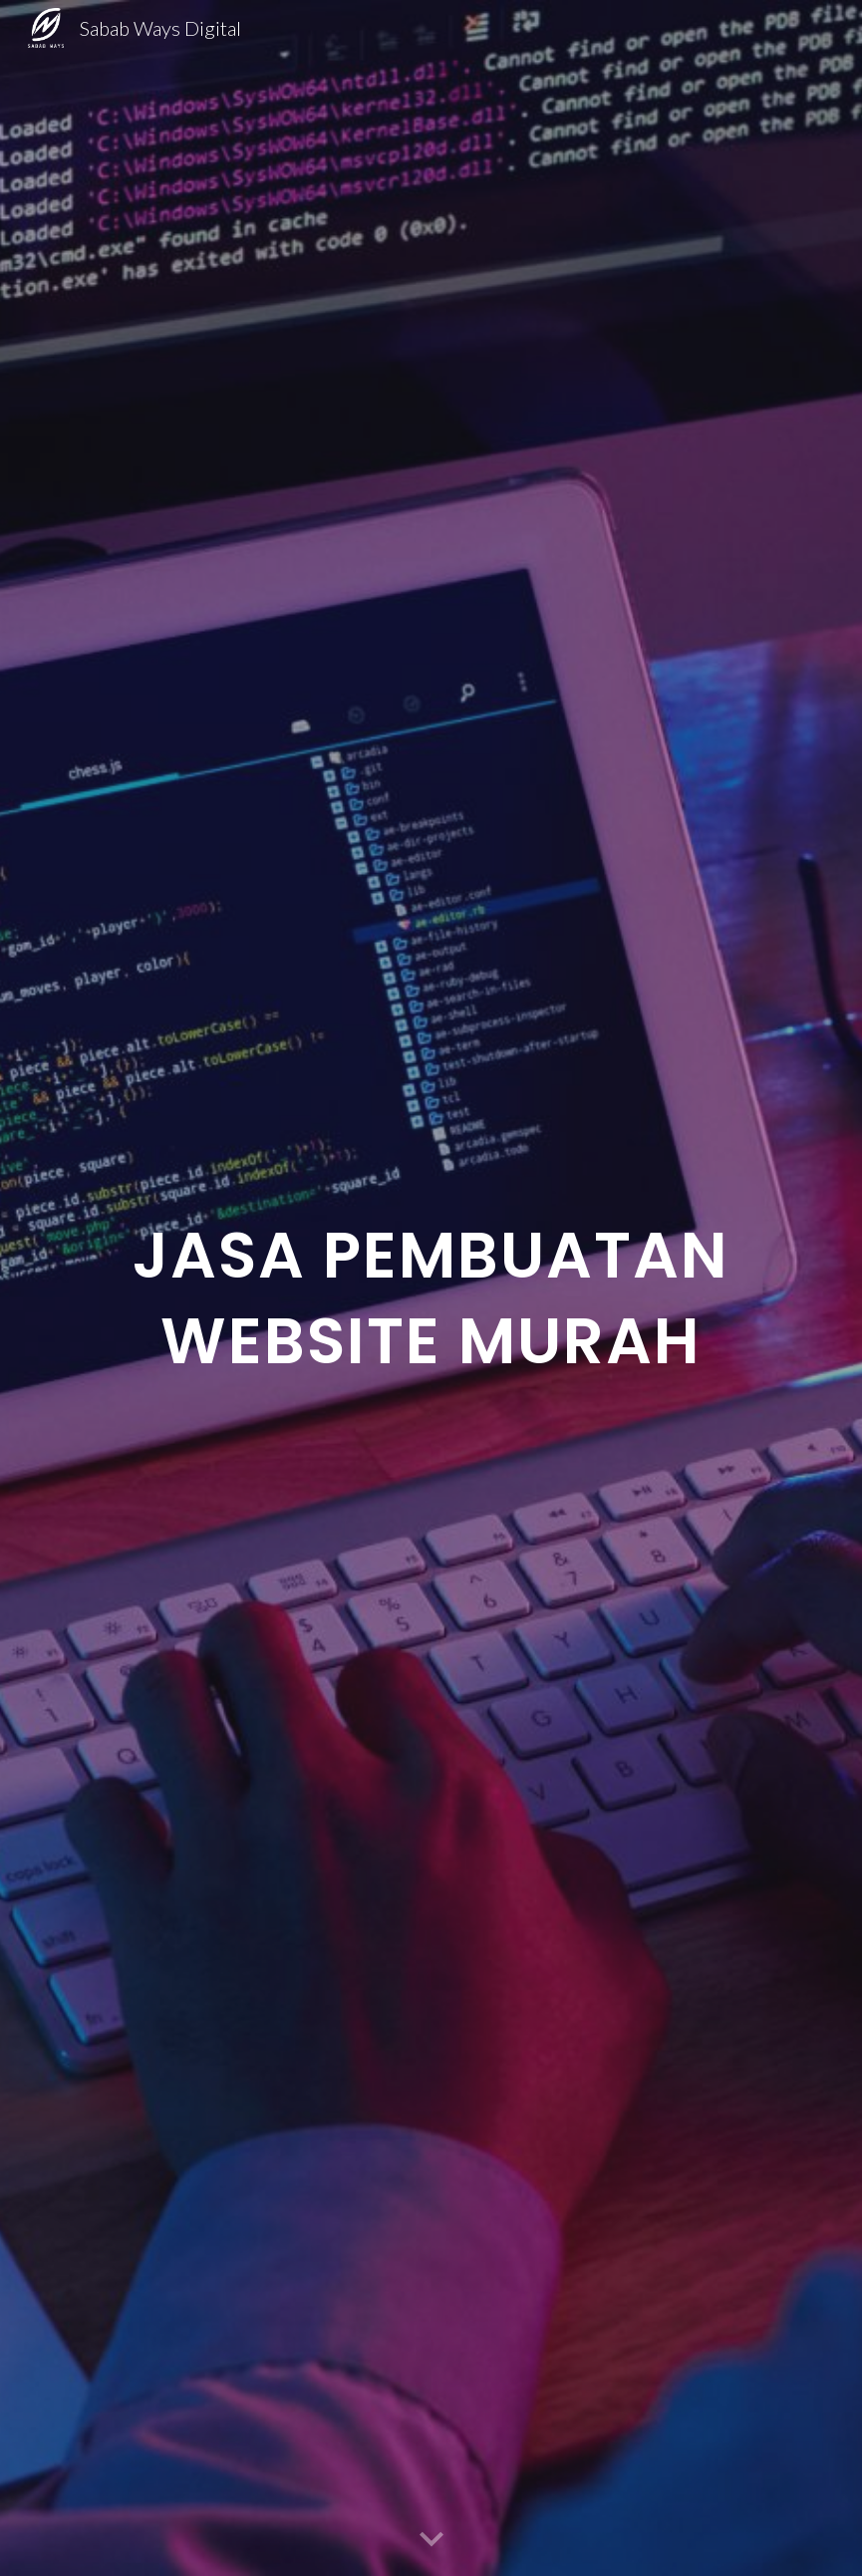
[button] (431, 2540)
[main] (431, 1288)
